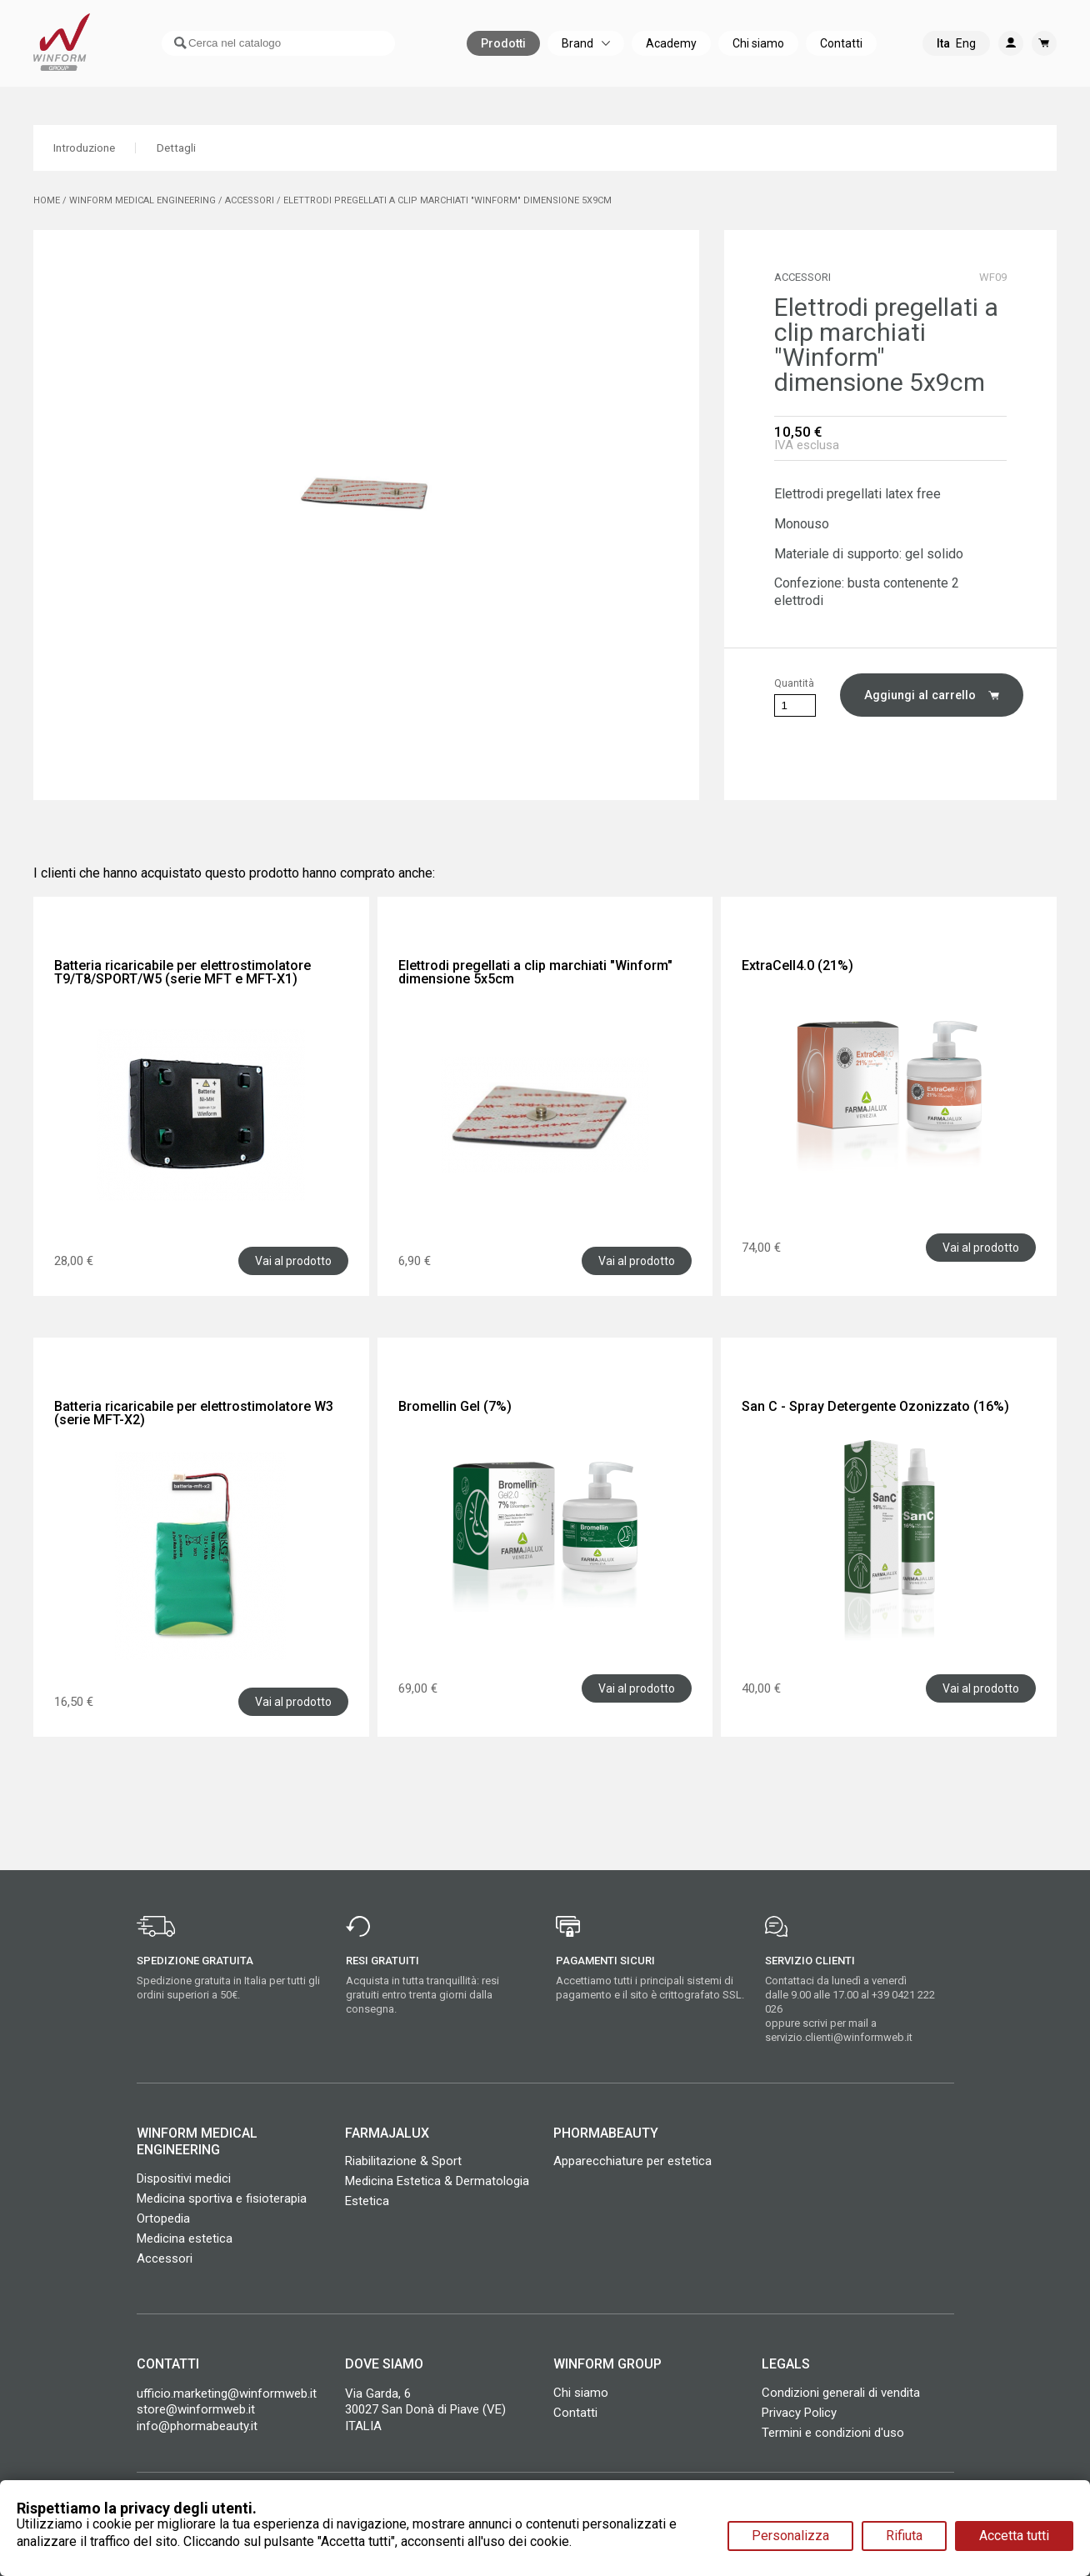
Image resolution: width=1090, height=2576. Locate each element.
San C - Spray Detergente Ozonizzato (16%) (875, 1406)
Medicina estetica (184, 2238)
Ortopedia (163, 2218)
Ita (943, 62)
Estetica (367, 2200)
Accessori (164, 2258)
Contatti (575, 2412)
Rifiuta (904, 2535)
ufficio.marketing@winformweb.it (227, 2393)
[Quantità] (795, 705)
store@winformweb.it (196, 2409)
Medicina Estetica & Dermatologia (437, 2180)
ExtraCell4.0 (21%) (797, 965)
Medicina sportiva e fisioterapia (222, 2198)
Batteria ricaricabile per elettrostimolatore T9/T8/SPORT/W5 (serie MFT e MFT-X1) (182, 972)
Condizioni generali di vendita (841, 2392)
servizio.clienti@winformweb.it (838, 2037)
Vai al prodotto (293, 1261)
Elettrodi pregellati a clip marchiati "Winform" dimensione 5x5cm (535, 972)
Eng (966, 62)
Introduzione (91, 148)
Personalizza (790, 2535)
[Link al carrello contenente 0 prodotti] (1044, 62)
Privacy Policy (799, 2412)
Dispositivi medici (184, 2178)
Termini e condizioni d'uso (833, 2432)
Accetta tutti (1014, 2535)
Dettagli (196, 148)
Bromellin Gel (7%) (455, 1406)
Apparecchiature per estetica (632, 2160)
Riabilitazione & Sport (403, 2160)
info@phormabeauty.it (197, 2425)
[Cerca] (270, 63)
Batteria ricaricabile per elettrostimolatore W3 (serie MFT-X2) (193, 1413)
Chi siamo (580, 2392)
